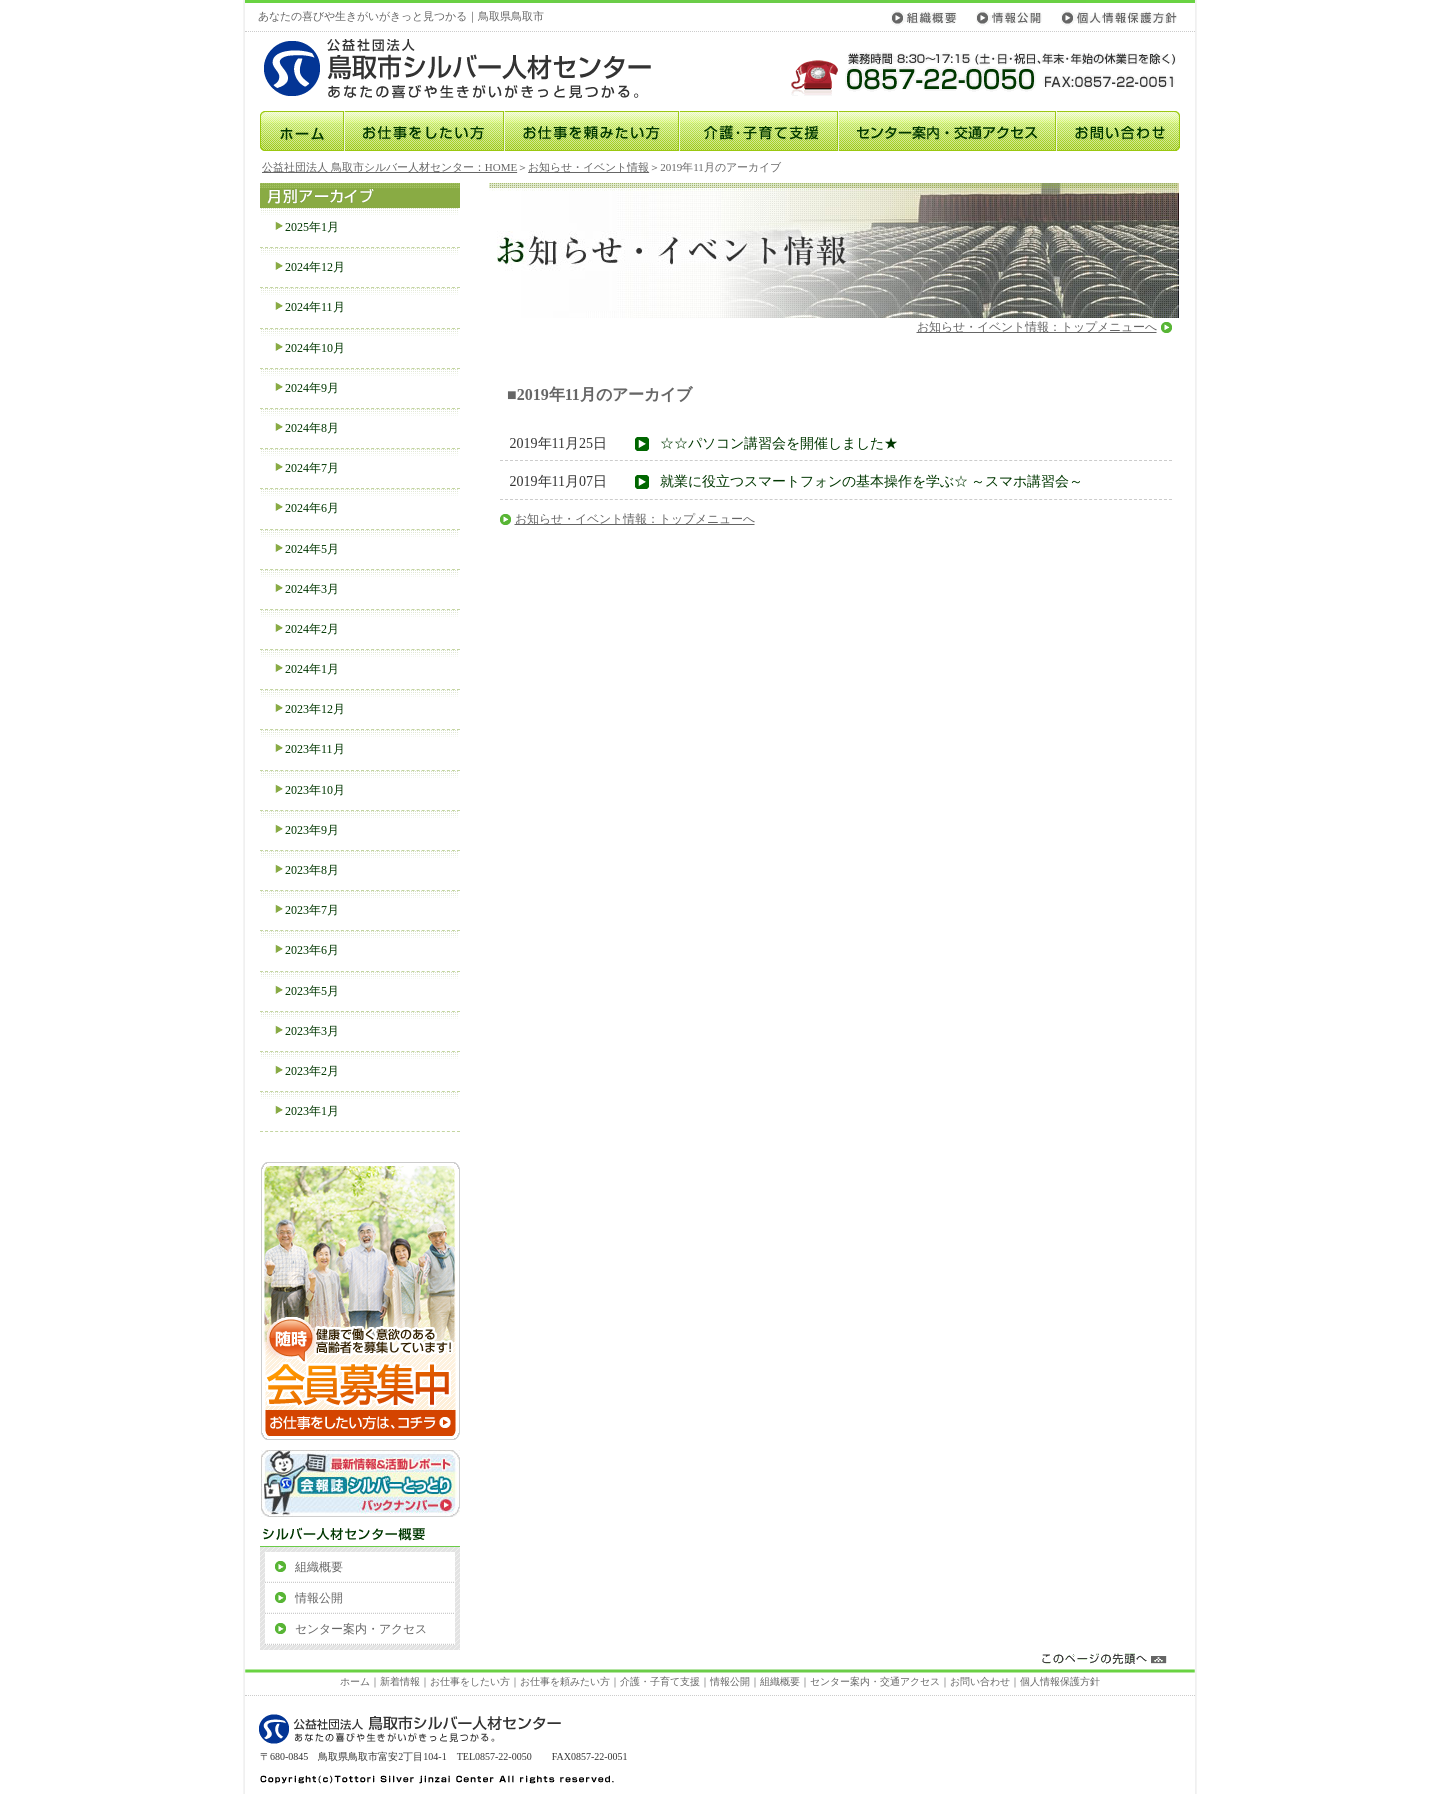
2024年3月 (312, 589)
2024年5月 (312, 549)
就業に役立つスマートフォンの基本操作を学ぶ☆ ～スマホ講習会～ (872, 481)
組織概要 (927, 17)
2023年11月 (315, 749)
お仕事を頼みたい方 (591, 131)
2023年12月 (315, 709)
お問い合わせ (1118, 131)
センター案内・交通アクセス (947, 131)
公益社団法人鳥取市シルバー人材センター (476, 68)
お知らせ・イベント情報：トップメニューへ (1037, 327)
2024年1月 (312, 669)
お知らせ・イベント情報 (588, 167)
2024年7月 (312, 468)
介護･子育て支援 (758, 131)
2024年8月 (312, 428)
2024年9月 (312, 388)
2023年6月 (312, 950)
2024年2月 (312, 629)
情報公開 (1009, 17)
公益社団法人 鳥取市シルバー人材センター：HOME (389, 167)
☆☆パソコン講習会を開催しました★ (779, 443)
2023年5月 (312, 991)
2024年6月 (312, 508)
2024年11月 (315, 307)
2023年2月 (312, 1071)
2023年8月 (312, 870)
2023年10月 (315, 790)
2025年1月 (312, 227)
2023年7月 (312, 910)
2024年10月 (315, 348)
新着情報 (400, 1681)
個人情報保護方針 (1116, 17)
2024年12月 (315, 267)
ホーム (301, 131)
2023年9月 (312, 830)
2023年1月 (312, 1111)
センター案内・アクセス (361, 1629)
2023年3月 (312, 1031)
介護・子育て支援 (660, 1681)
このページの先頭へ (721, 1659)
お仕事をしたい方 (424, 131)
